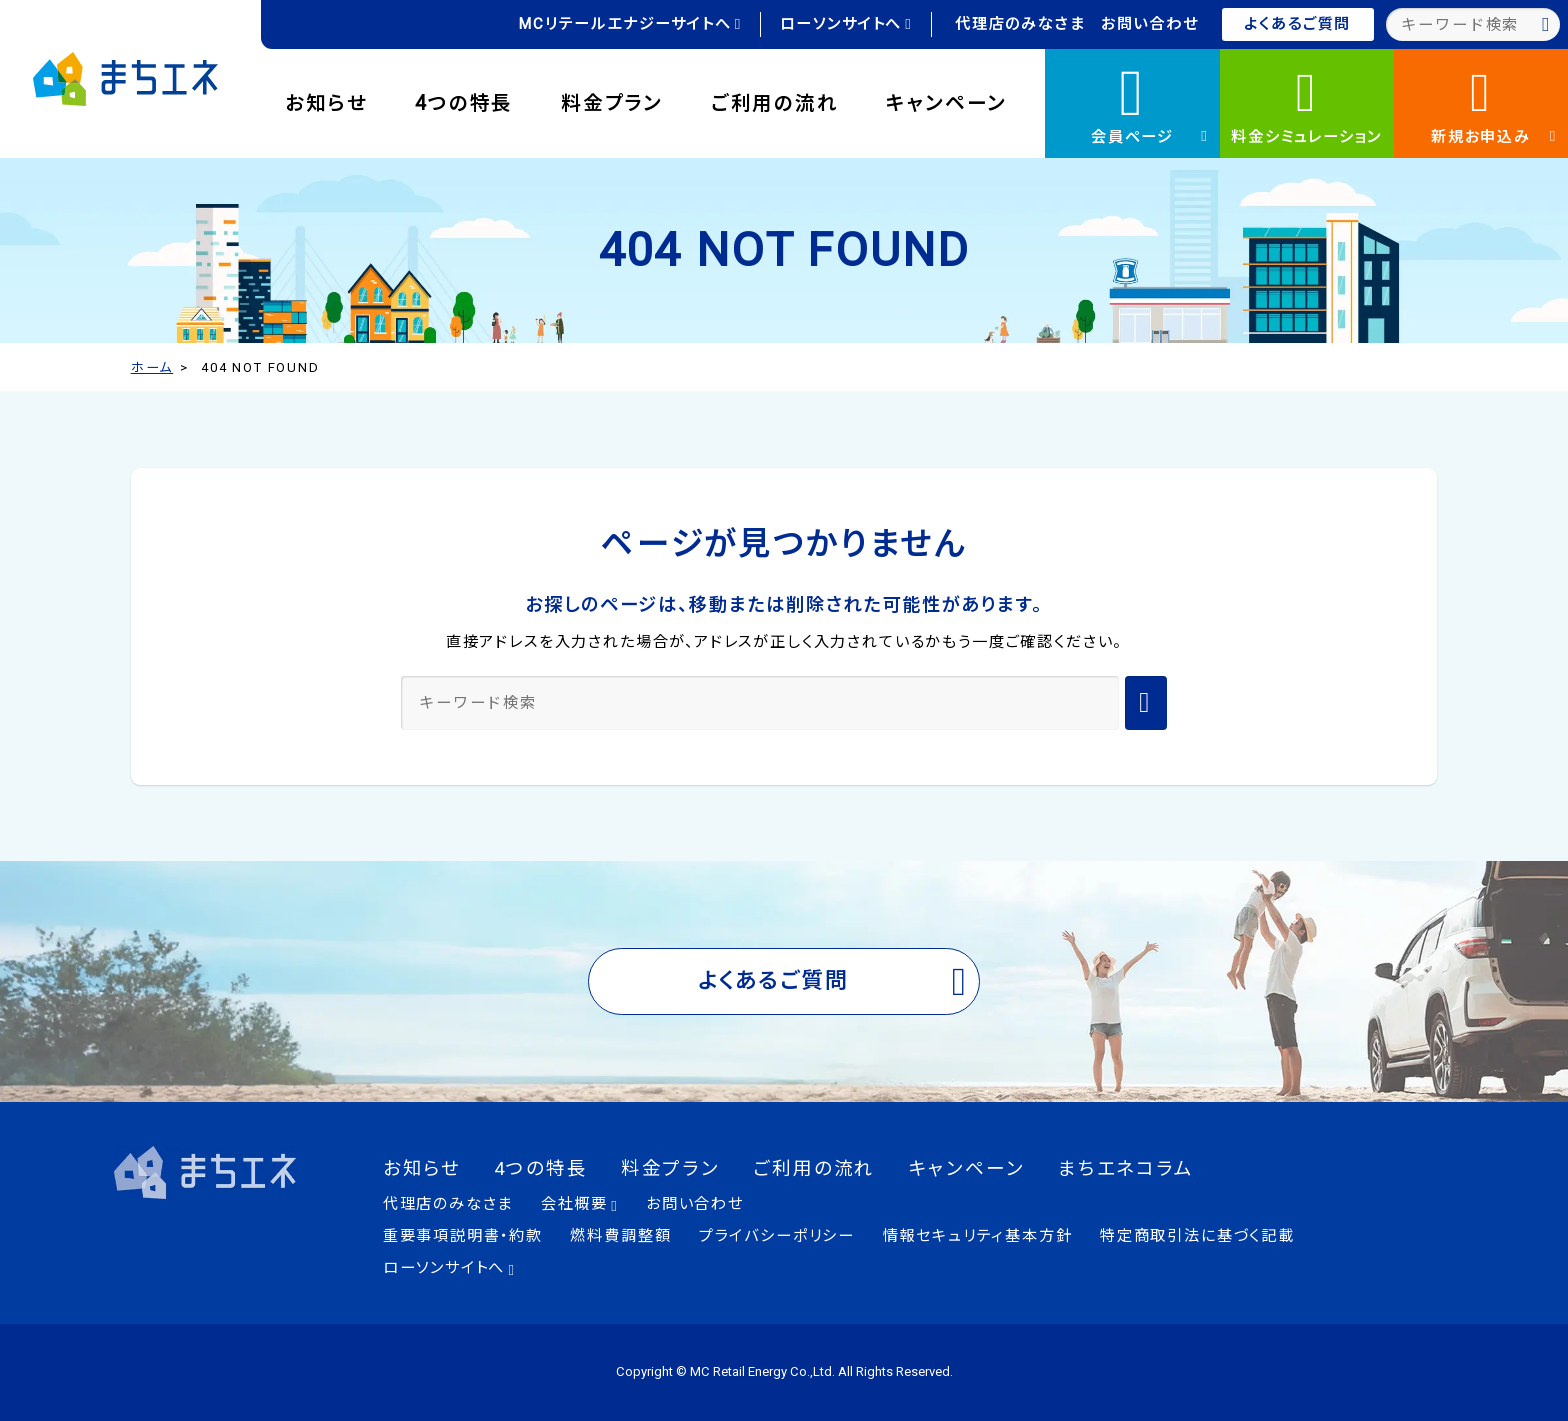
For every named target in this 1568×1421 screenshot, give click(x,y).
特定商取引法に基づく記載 (1197, 1236)
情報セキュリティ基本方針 (978, 1236)
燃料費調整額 (620, 1236)
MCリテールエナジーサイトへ (630, 24)
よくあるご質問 (1297, 24)
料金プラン (612, 103)
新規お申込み (1494, 103)
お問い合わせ (1150, 24)
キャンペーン (946, 103)
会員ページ (1150, 100)
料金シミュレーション (1306, 103)
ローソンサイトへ (846, 24)
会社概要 (580, 1204)
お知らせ (326, 103)
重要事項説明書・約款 (463, 1236)
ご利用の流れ (775, 103)
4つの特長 (464, 103)
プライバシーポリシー (777, 1236)
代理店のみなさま (1020, 24)
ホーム (152, 367)
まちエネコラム (1126, 1169)
